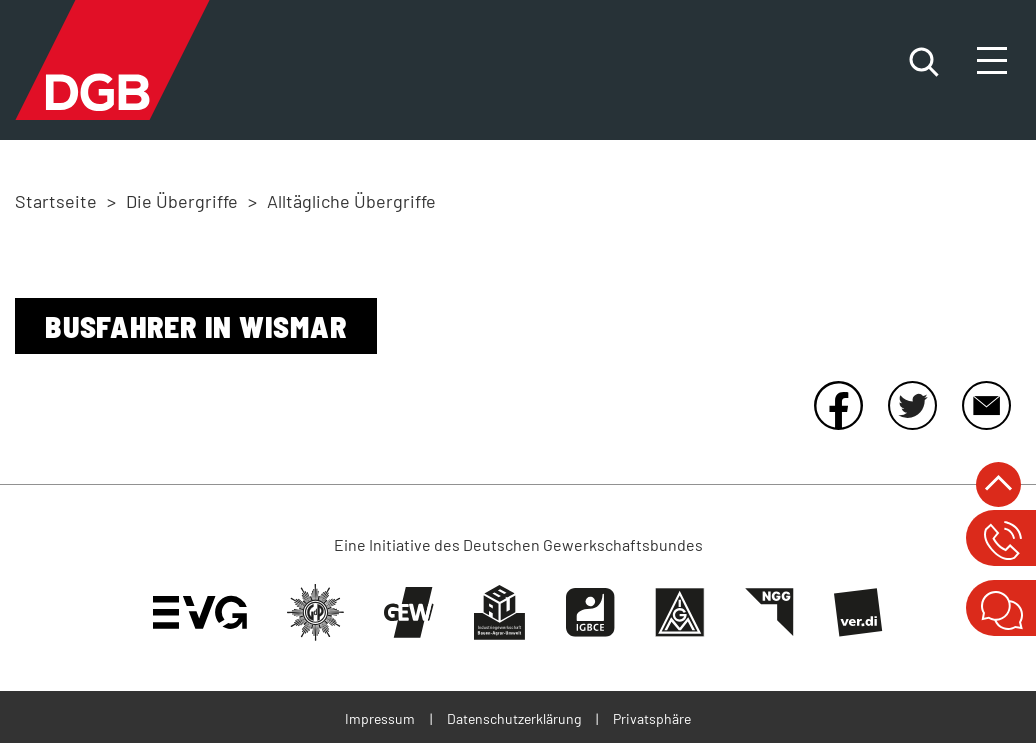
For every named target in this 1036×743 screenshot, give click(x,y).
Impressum (380, 718)
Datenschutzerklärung (514, 718)
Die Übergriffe (182, 201)
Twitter (912, 405)
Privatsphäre (652, 718)
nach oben (998, 484)
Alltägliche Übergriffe (351, 201)
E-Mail (986, 405)
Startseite (56, 201)
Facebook (838, 405)
